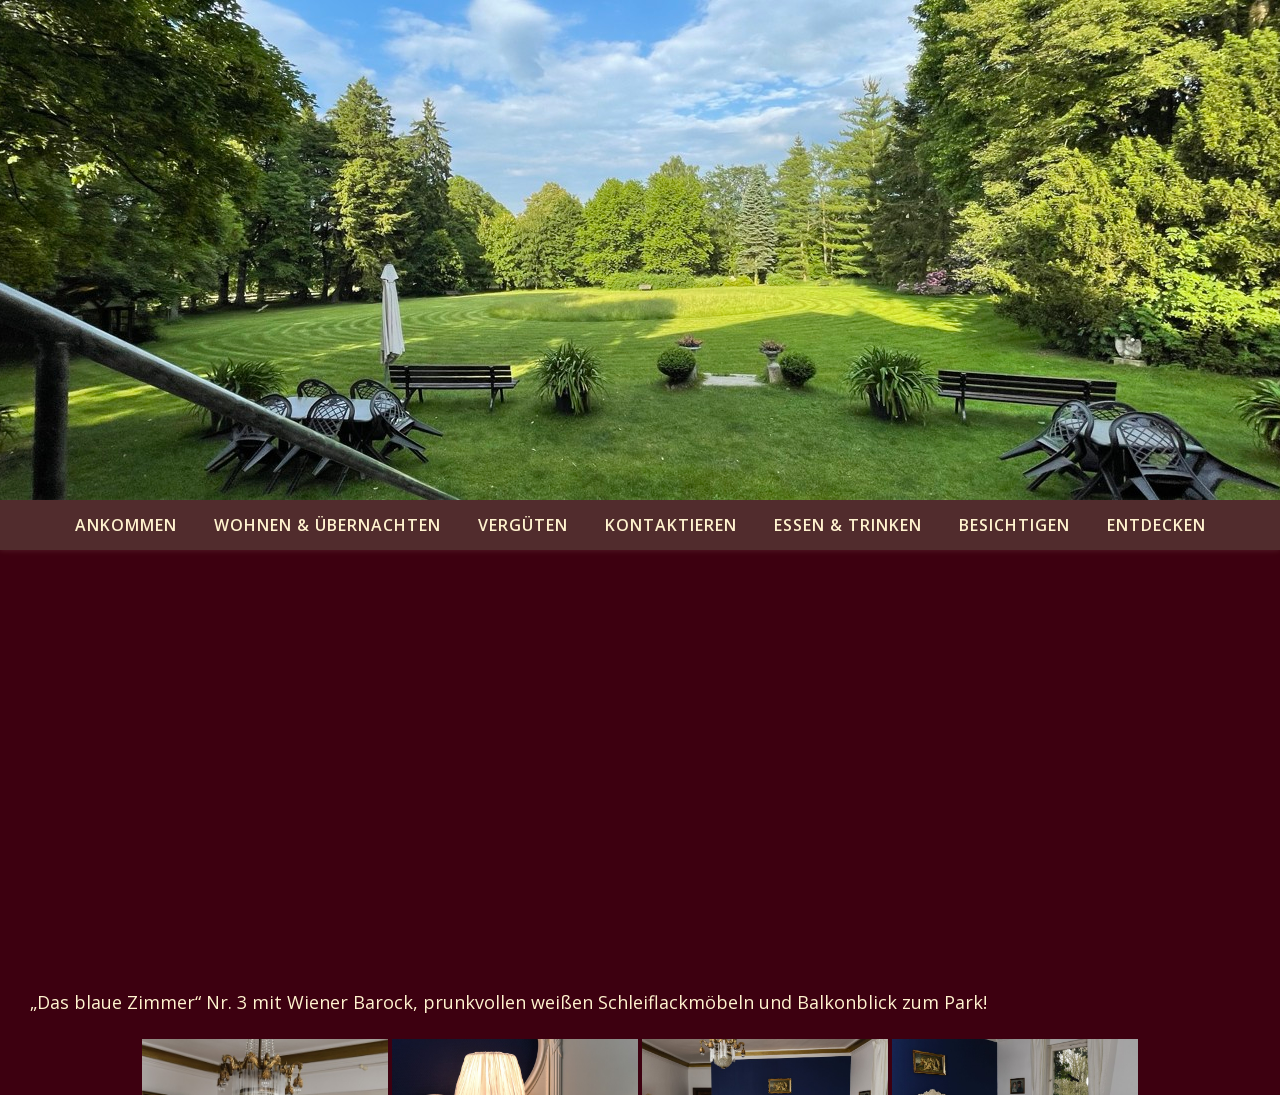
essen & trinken (848, 525)
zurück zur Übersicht (121, 955)
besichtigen (1014, 525)
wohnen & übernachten (327, 525)
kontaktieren (671, 525)
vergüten (523, 525)
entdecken (1156, 525)
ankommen (126, 525)
